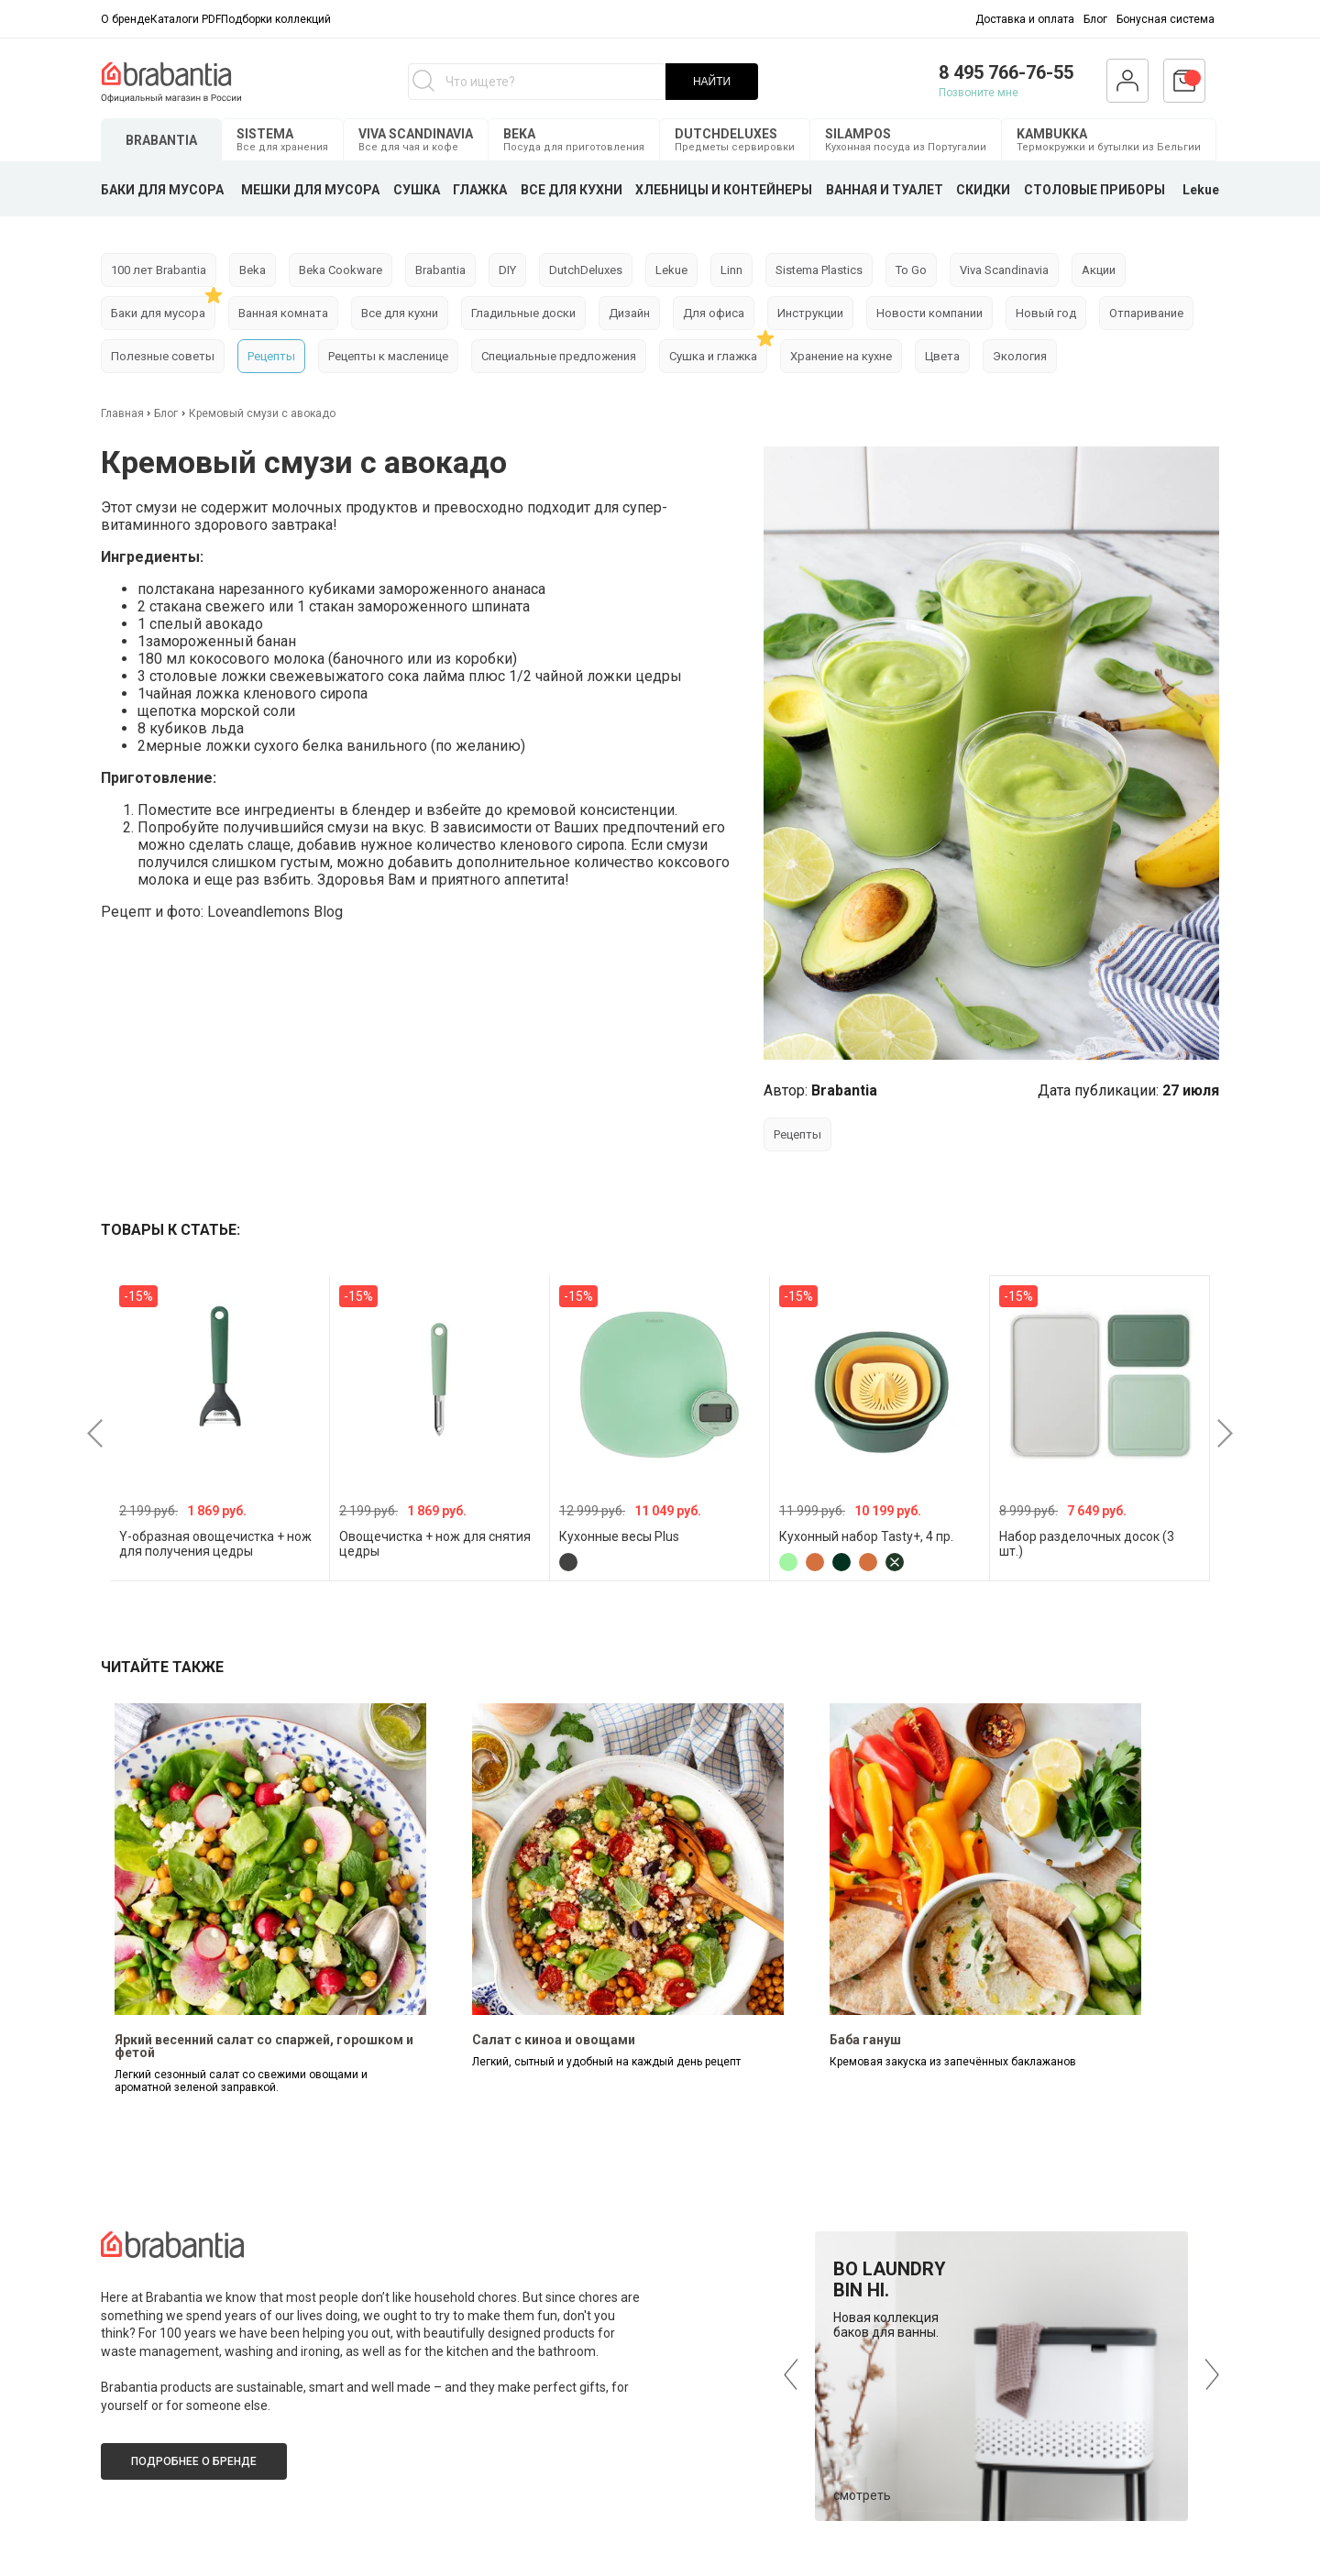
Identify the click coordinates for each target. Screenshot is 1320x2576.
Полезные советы (162, 356)
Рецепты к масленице (388, 356)
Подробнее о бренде (194, 2461)
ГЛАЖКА (480, 189)
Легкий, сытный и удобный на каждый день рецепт (606, 2061)
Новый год (1046, 313)
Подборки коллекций (276, 19)
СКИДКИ (983, 189)
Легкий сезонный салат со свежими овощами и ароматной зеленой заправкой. (241, 2081)
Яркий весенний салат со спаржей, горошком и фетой (264, 2046)
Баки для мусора (158, 313)
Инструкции (810, 313)
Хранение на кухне (841, 356)
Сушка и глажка (713, 356)
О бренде (125, 19)
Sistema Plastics (819, 270)
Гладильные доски (523, 313)
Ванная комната (283, 313)
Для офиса (713, 313)
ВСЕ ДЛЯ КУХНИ (571, 189)
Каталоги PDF (185, 19)
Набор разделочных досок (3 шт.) (1086, 1543)
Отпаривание (1146, 313)
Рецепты (271, 356)
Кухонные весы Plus (619, 1536)
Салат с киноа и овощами (553, 2039)
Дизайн (629, 313)
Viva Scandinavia (1004, 270)
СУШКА (416, 189)
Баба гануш (865, 2039)
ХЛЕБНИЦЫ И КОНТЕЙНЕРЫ (723, 189)
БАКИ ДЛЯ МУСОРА (162, 189)
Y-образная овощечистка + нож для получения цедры (215, 1543)
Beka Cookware (340, 270)
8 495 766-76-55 (1006, 72)
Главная (124, 413)
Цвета (942, 356)
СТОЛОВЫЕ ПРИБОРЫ (1094, 189)
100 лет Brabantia (158, 270)
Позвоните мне (978, 92)
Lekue (1200, 189)
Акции (1099, 270)
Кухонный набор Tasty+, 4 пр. (866, 1536)
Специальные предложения (558, 356)
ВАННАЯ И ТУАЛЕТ (884, 189)
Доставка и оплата (1024, 19)
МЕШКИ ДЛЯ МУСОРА (310, 189)
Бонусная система (1165, 19)
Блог (1095, 19)
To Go (911, 270)
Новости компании (929, 313)
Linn (731, 270)
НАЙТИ (712, 81)
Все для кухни (399, 313)
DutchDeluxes (585, 270)
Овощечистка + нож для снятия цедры (435, 1543)
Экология (1020, 356)
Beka (252, 270)
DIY (507, 270)
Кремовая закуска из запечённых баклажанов (953, 2061)
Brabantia (440, 270)
